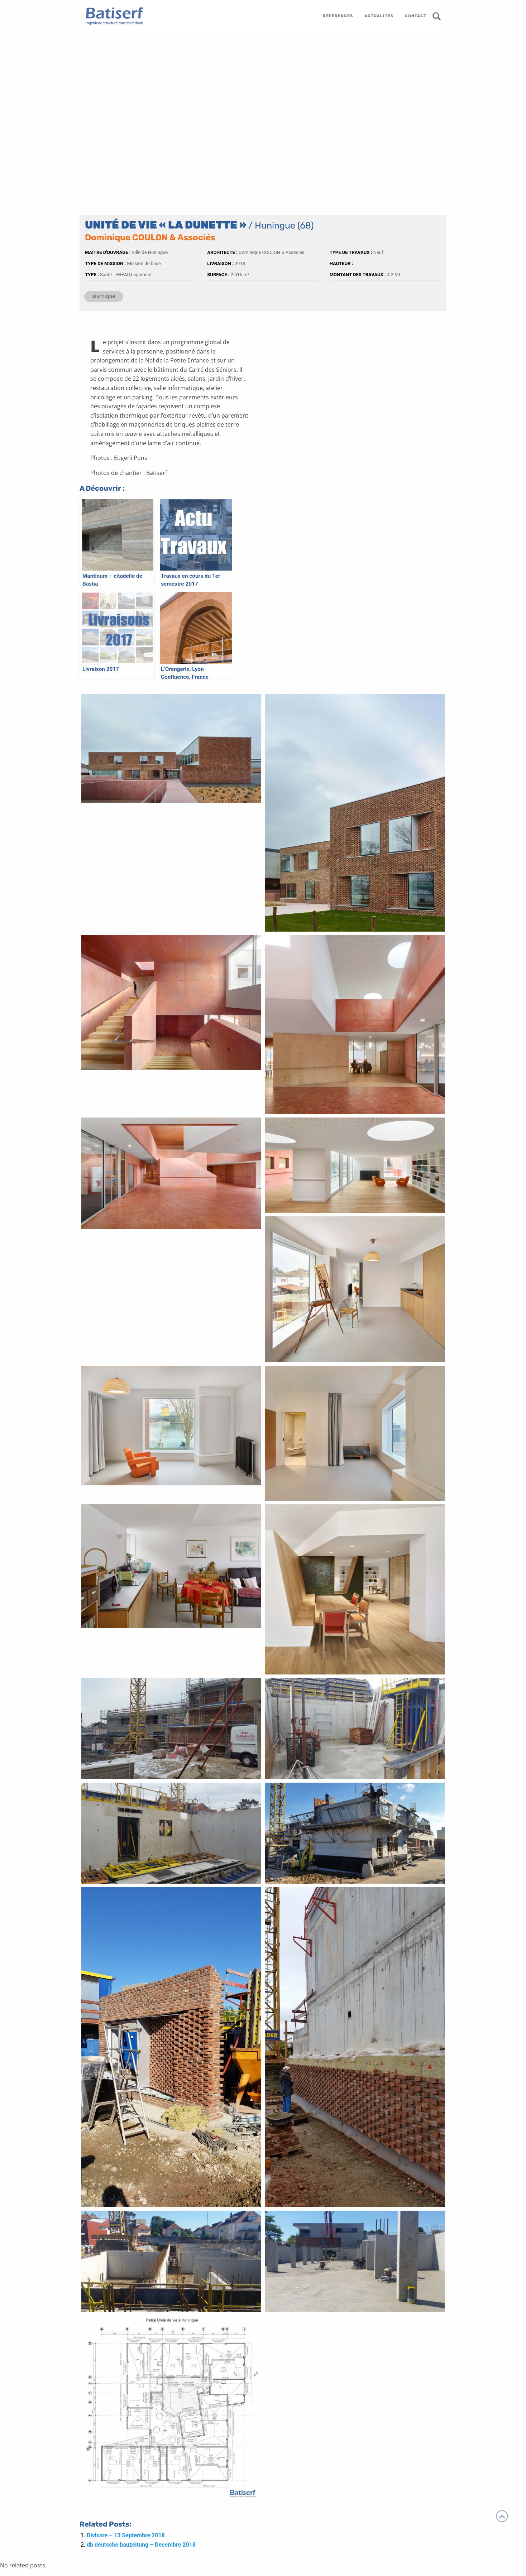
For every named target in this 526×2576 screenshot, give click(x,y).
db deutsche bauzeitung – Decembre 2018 (141, 2544)
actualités (378, 16)
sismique (103, 296)
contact (415, 16)
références (338, 16)
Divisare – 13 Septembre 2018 (126, 2535)
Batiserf (112, 16)
